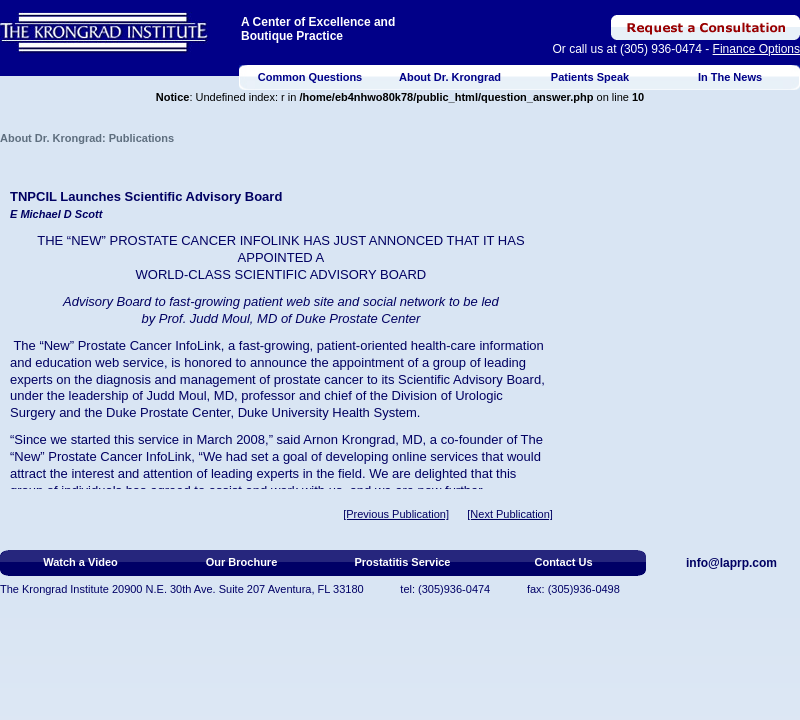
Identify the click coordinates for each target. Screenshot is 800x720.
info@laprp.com (731, 563)
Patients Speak (590, 77)
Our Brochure (242, 562)
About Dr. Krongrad (450, 77)
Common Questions (310, 77)
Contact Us (563, 562)
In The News (730, 77)
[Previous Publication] (396, 514)
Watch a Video (80, 562)
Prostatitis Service (403, 562)
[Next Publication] (510, 514)
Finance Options (756, 49)
